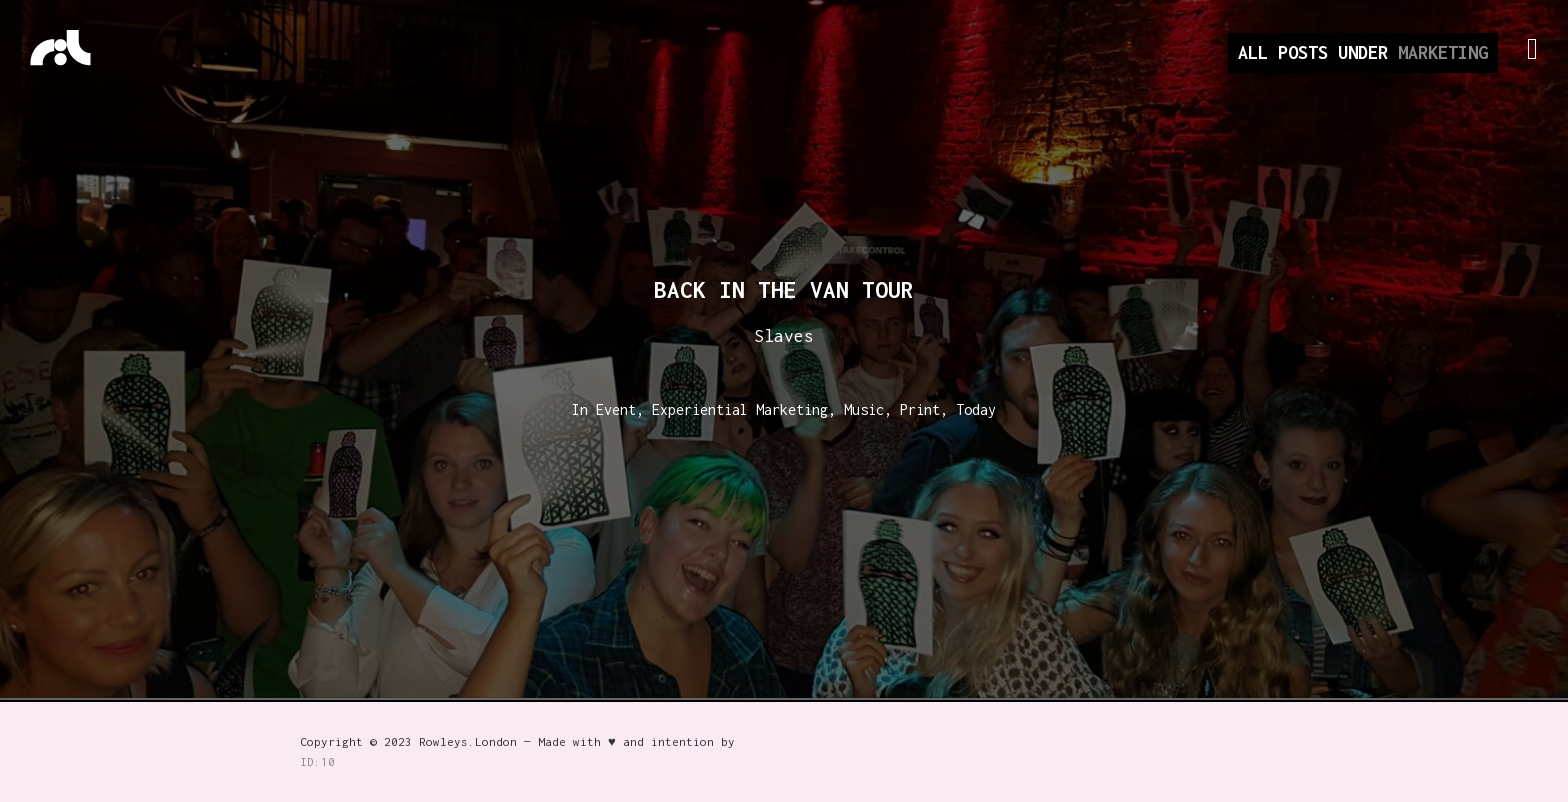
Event (616, 409)
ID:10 (317, 761)
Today (976, 409)
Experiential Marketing (740, 409)
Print (920, 409)
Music (864, 409)
